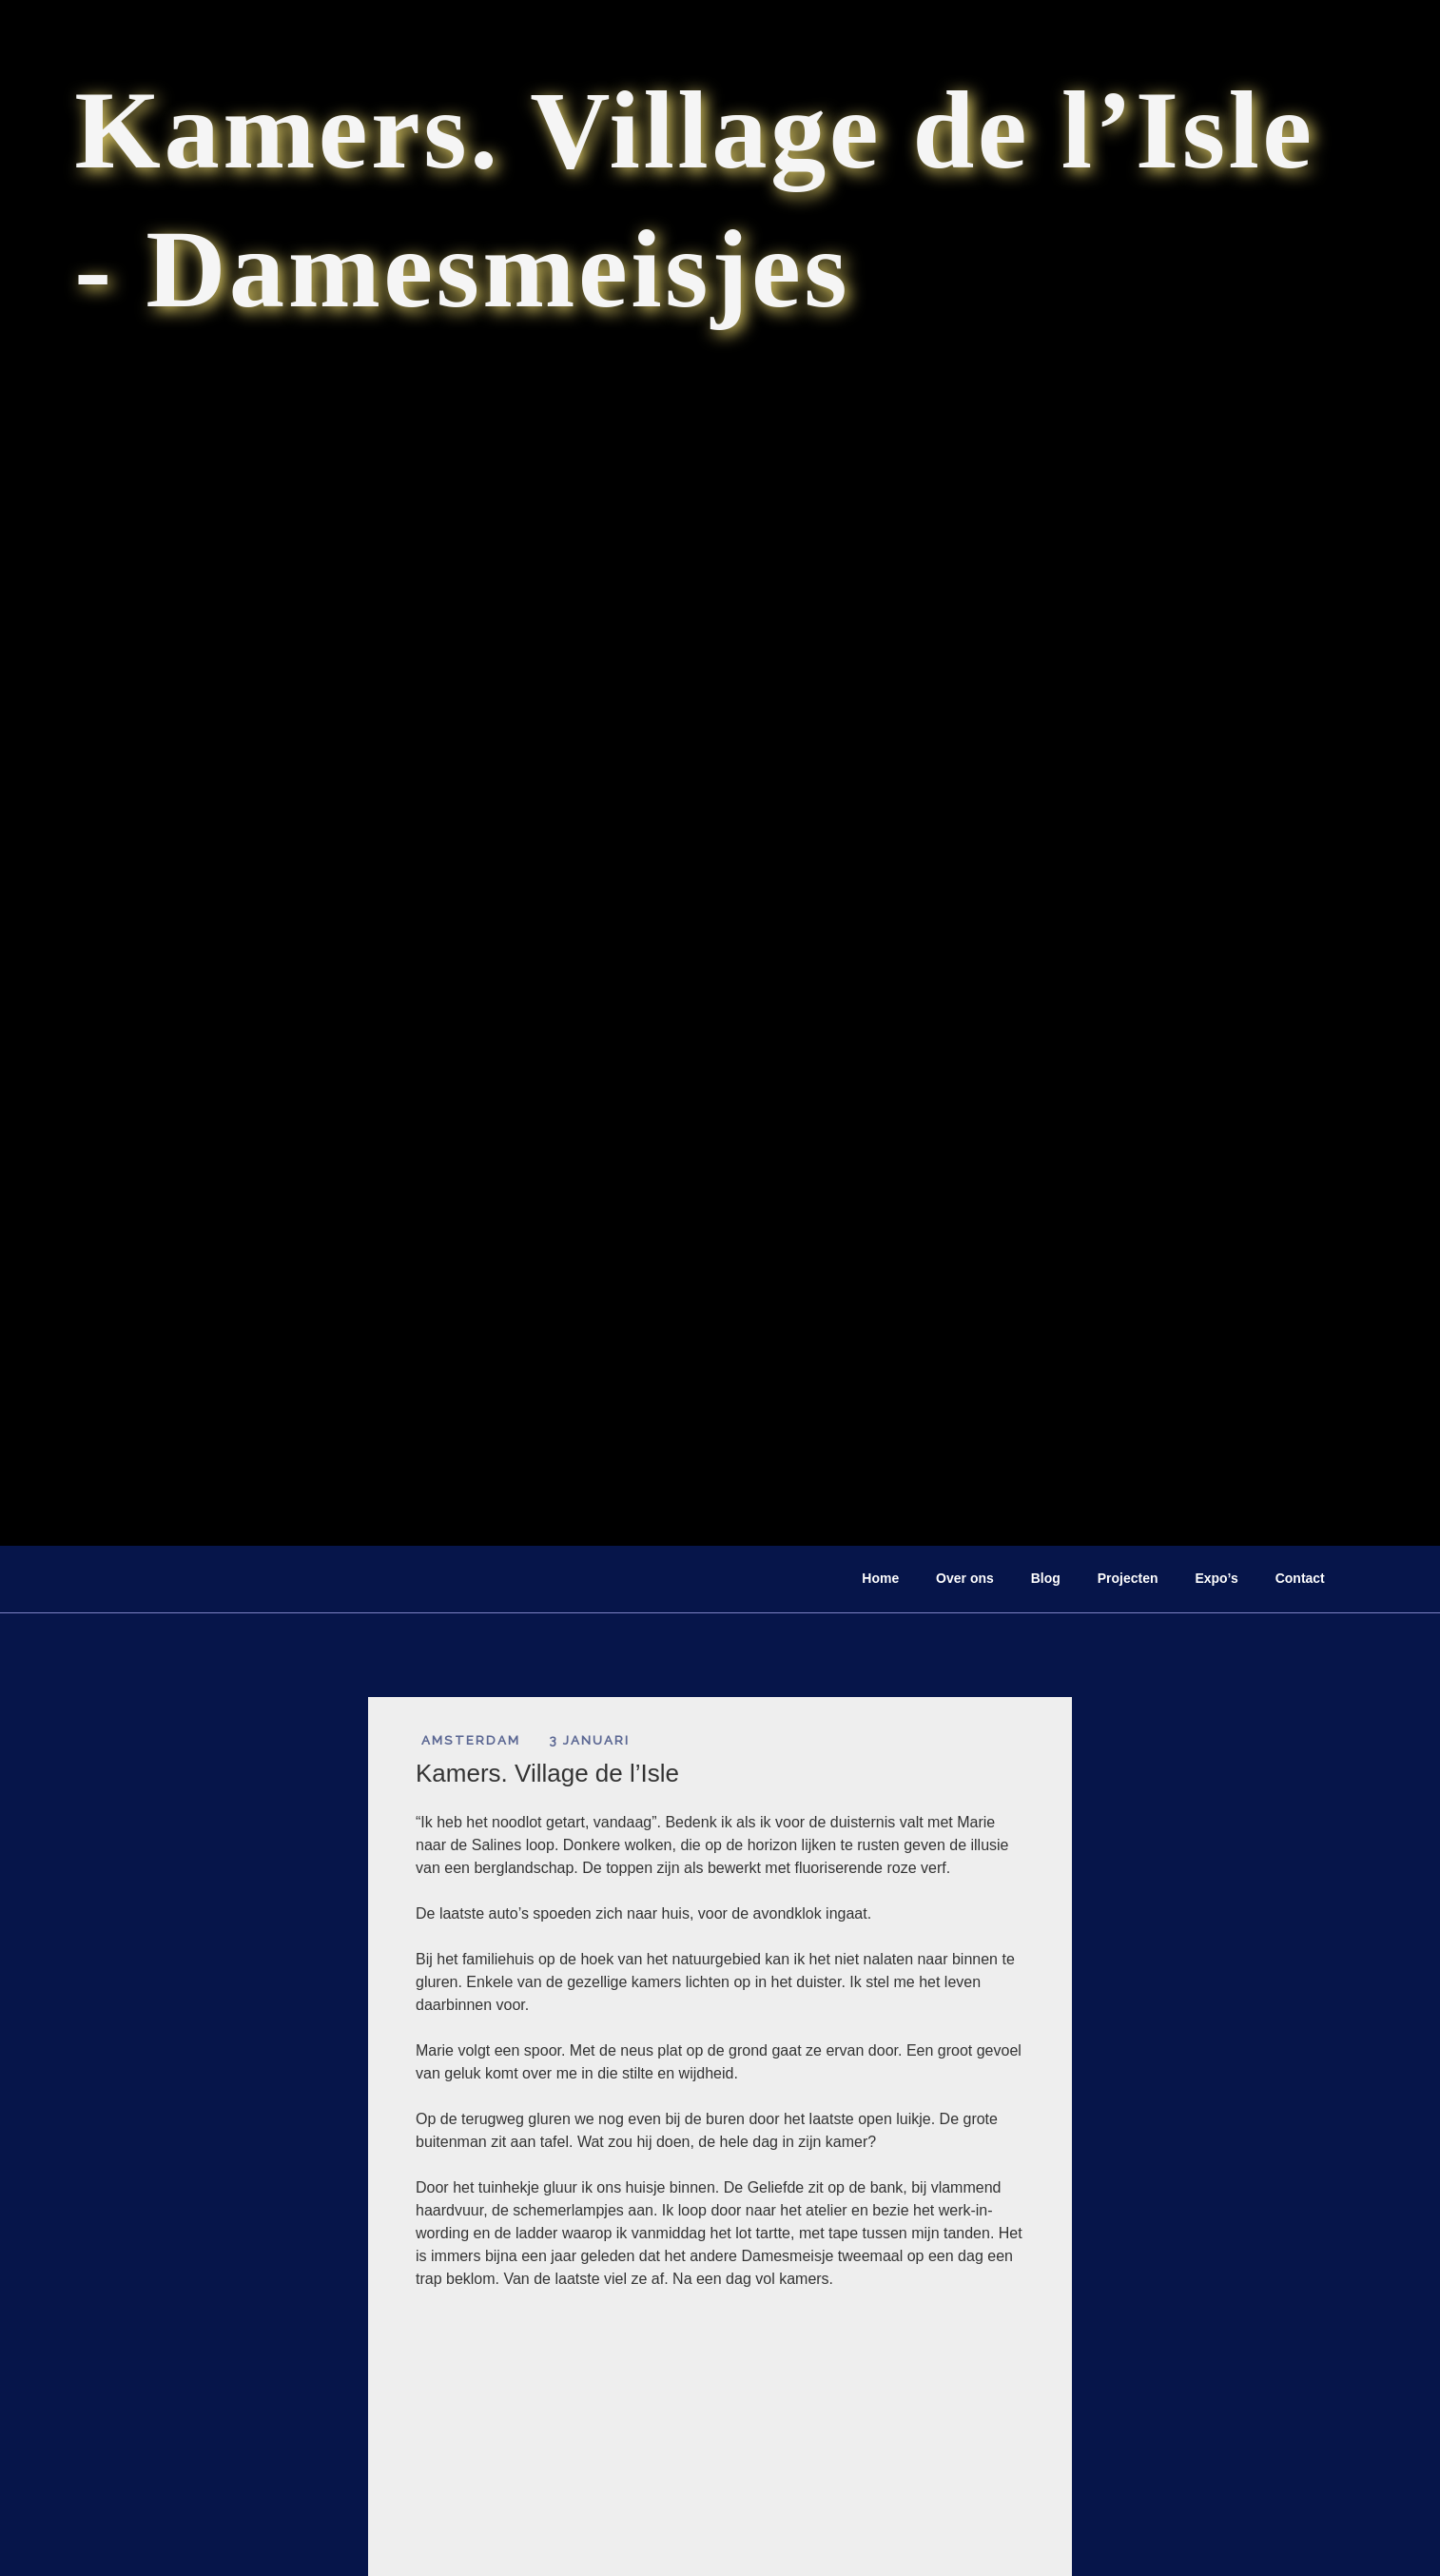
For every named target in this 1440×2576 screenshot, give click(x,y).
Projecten (1128, 1578)
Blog (1046, 1578)
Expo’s (1216, 1578)
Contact (1300, 1578)
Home (880, 1578)
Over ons (965, 1578)
